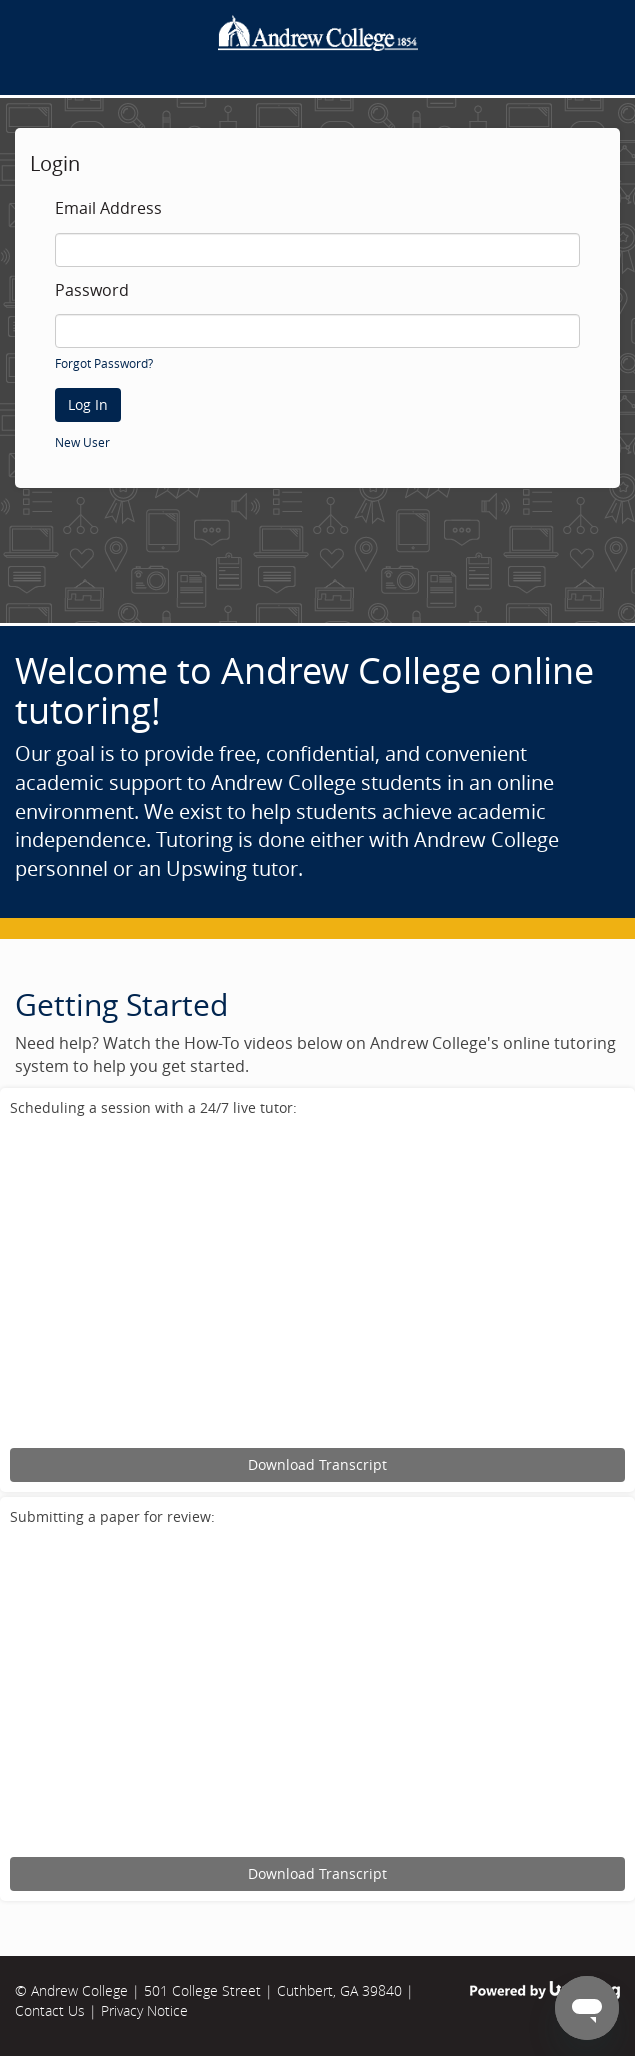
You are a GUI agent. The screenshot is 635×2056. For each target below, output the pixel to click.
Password (92, 291)
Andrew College (79, 1990)
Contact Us (50, 2010)
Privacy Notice (144, 2010)
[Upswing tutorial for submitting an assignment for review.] (317, 1694)
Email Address (108, 209)
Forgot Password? (104, 363)
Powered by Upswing (545, 1990)
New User (82, 442)
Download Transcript (317, 1464)
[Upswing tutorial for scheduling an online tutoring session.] (317, 1285)
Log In (88, 404)
